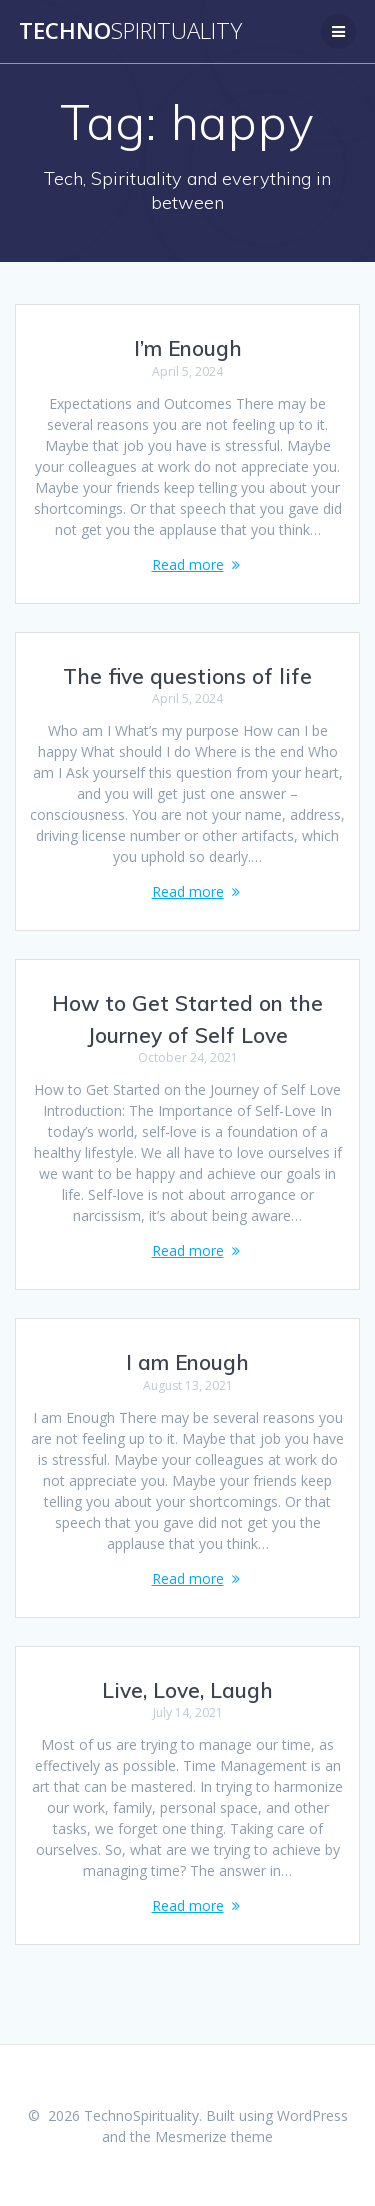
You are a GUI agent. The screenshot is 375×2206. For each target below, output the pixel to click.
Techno (130, 31)
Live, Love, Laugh (187, 1690)
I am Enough (187, 1362)
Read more (188, 564)
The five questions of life (187, 676)
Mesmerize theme (214, 2136)
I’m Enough (188, 348)
